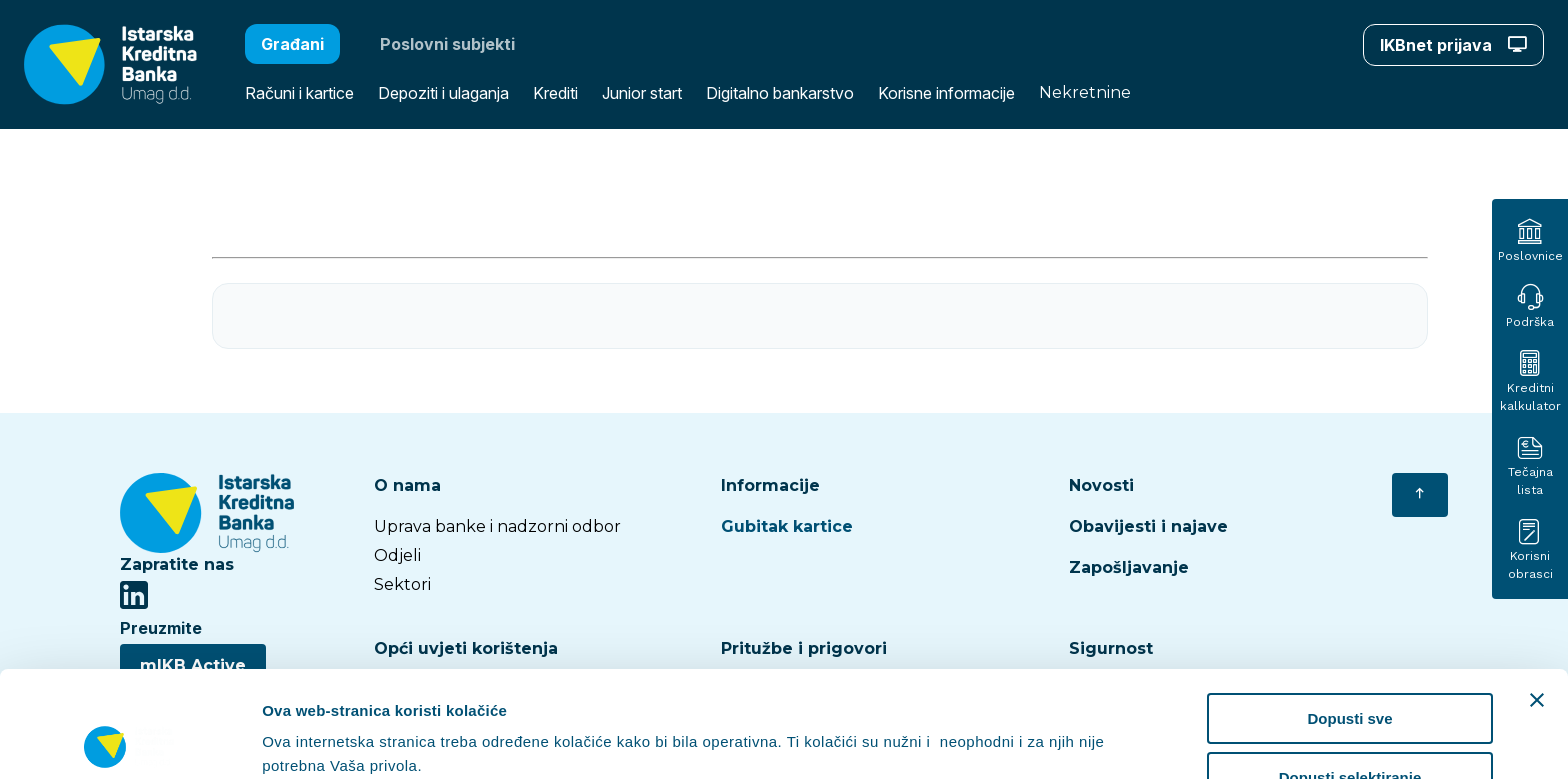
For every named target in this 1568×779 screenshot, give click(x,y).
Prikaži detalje (1036, 724)
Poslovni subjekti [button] (447, 44)
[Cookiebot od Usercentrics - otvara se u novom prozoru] (129, 740)
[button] (98, 64)
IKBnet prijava (1453, 45)
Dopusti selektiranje (1350, 671)
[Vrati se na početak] (1420, 495)
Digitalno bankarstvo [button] (780, 93)
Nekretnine (1085, 92)
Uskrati (1350, 729)
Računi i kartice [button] (299, 93)
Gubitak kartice (787, 526)
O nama (407, 485)
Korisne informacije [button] (946, 93)
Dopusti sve (1349, 612)
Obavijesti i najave (1148, 526)
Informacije (770, 485)
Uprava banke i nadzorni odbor (497, 526)
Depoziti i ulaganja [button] (443, 93)
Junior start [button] (642, 93)
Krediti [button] (555, 93)
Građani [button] (292, 44)
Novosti (1101, 485)
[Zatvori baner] (1537, 594)
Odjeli (397, 555)
